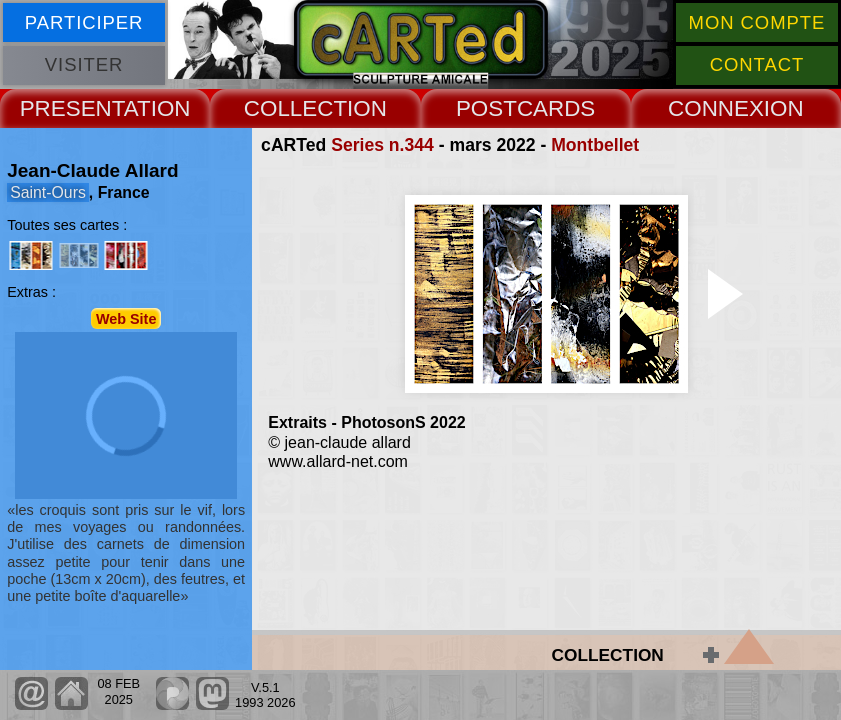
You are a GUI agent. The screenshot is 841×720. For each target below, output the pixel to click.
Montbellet (595, 145)
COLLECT (295, 108)
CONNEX (716, 108)
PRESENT (72, 108)
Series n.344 (382, 145)
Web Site (126, 318)
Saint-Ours (48, 192)
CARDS (556, 108)
